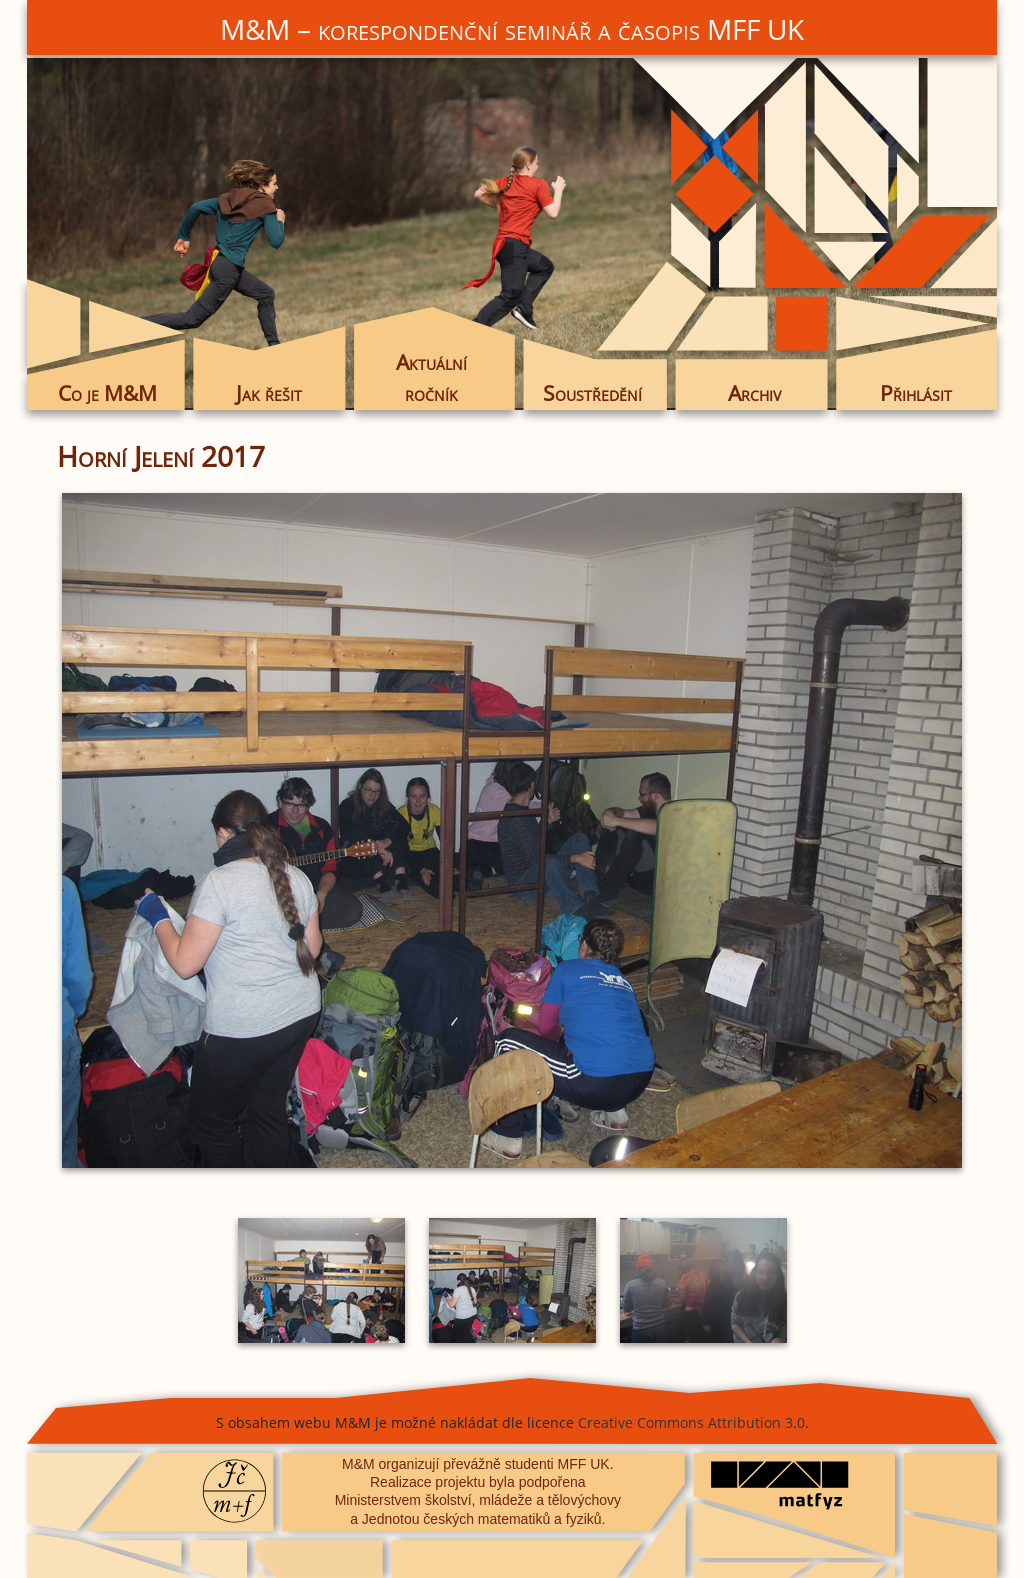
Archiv (754, 393)
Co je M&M (107, 393)
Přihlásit (916, 393)
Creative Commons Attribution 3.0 (691, 1422)
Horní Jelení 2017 (161, 456)
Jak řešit (269, 393)
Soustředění (592, 393)
